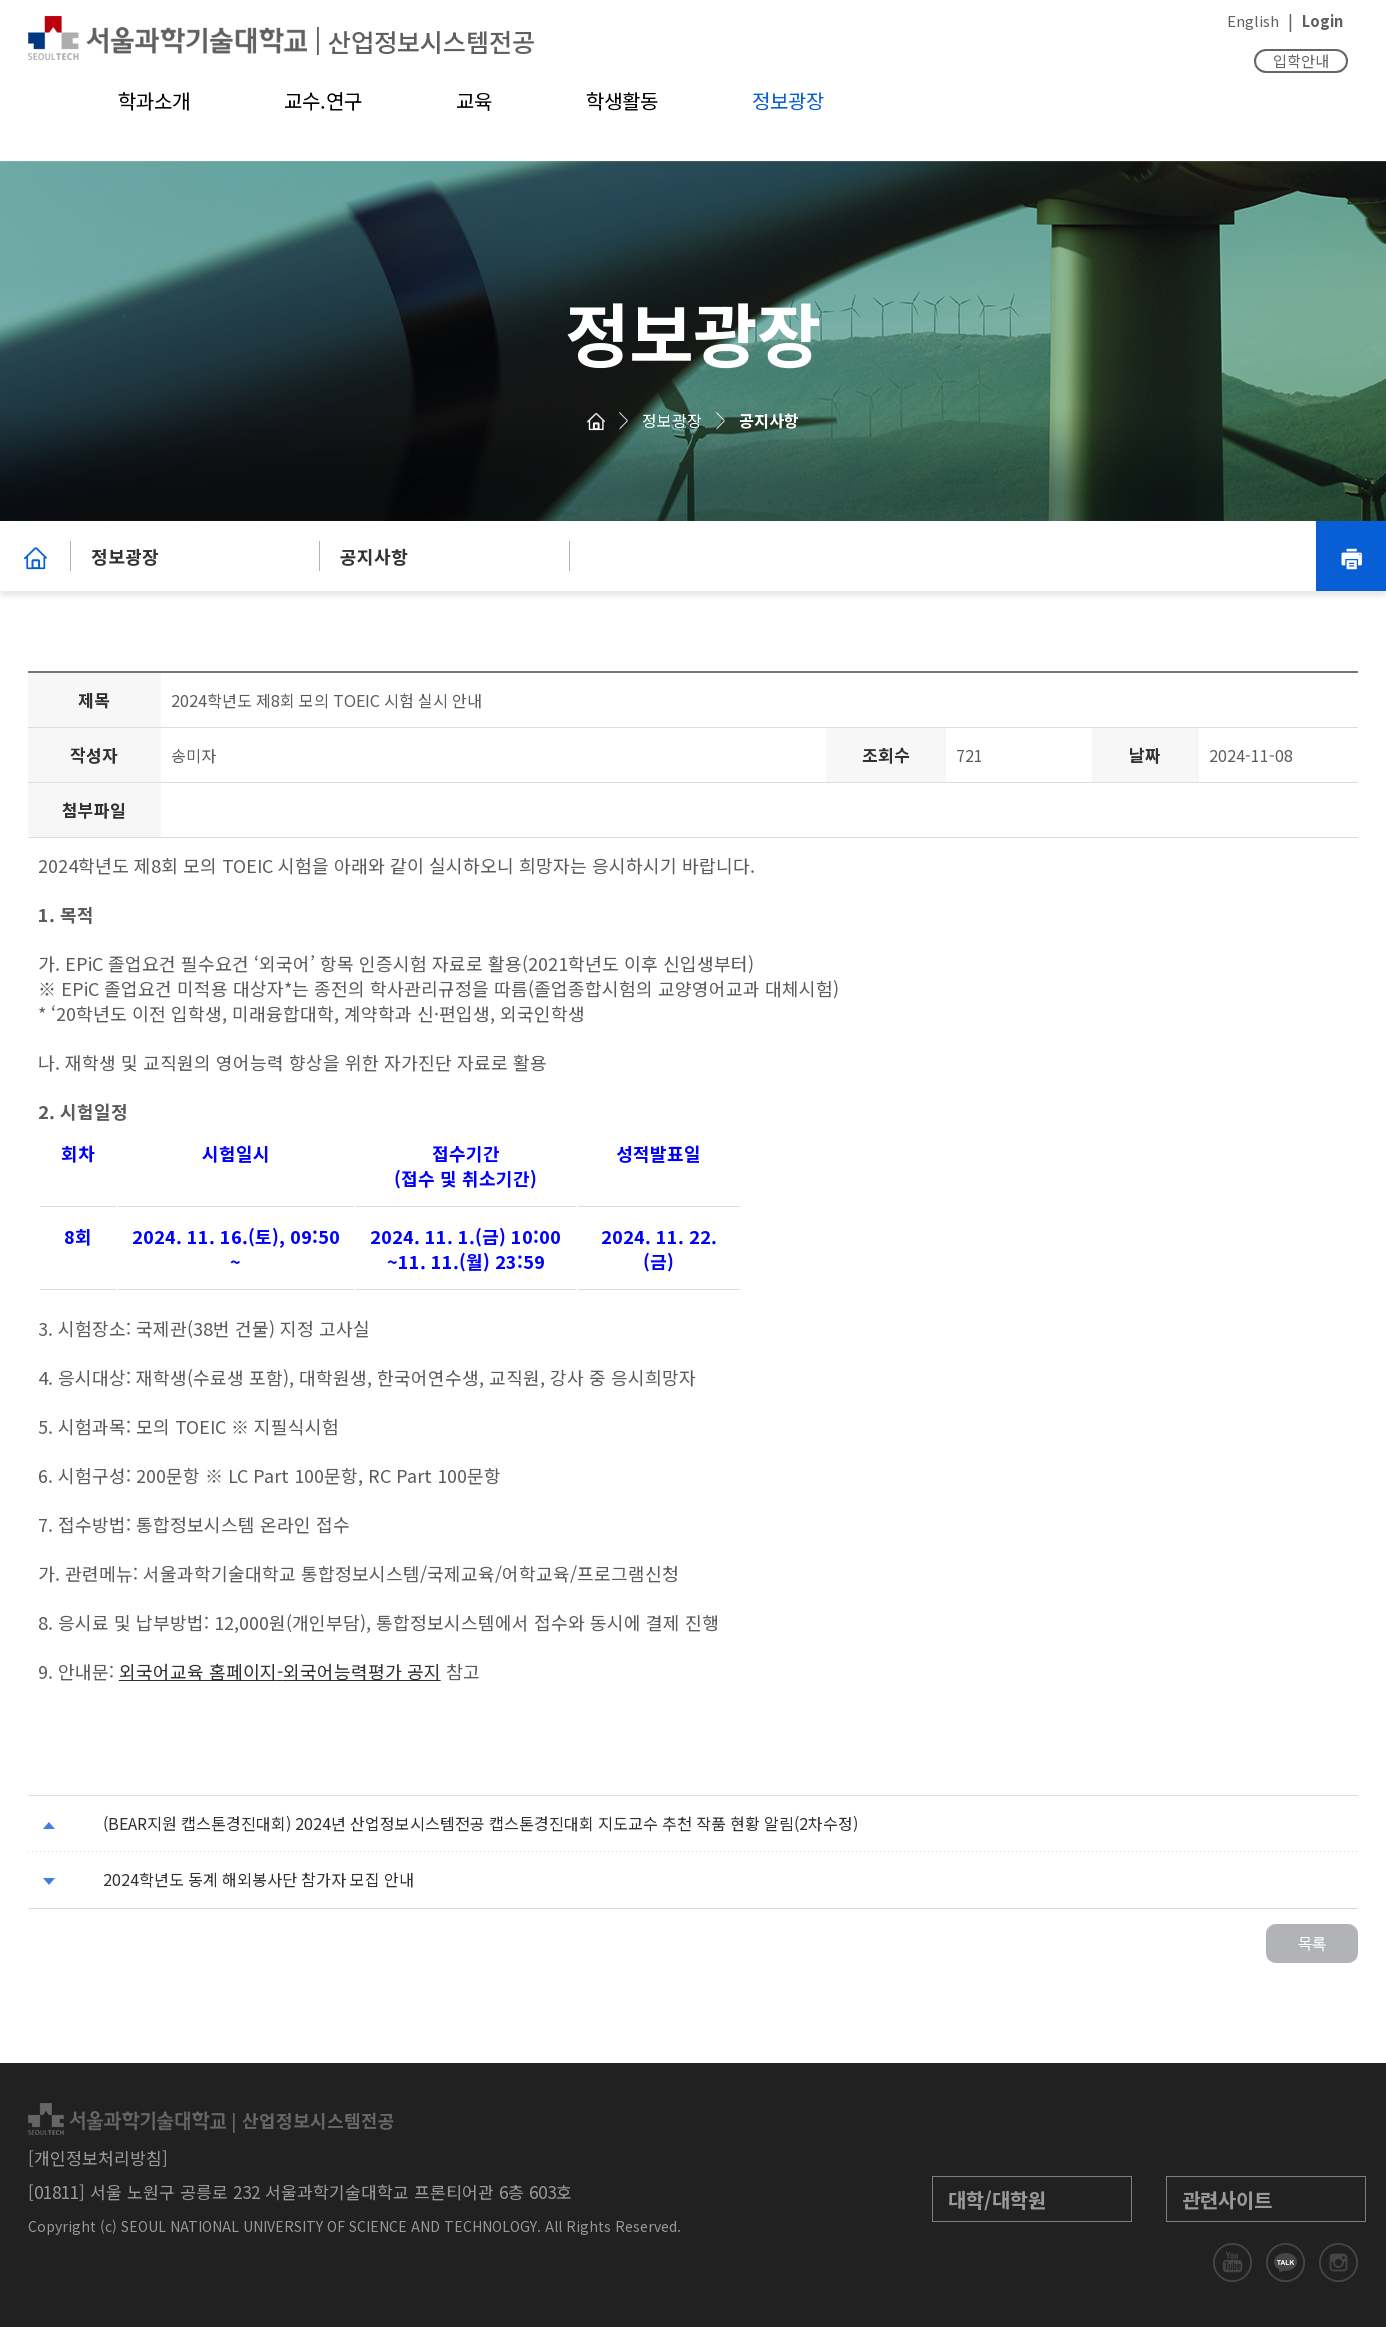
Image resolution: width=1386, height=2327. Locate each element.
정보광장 (788, 100)
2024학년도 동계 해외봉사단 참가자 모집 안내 (258, 1879)
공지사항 (769, 420)
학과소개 (154, 100)
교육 (474, 100)
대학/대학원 (997, 2199)
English (1253, 20)
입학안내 (1301, 60)
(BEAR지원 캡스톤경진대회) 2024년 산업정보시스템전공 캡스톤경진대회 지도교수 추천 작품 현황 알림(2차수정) (480, 1823)
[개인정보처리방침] (98, 2157)
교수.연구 (323, 100)
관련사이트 (1227, 2199)
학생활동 (622, 100)
